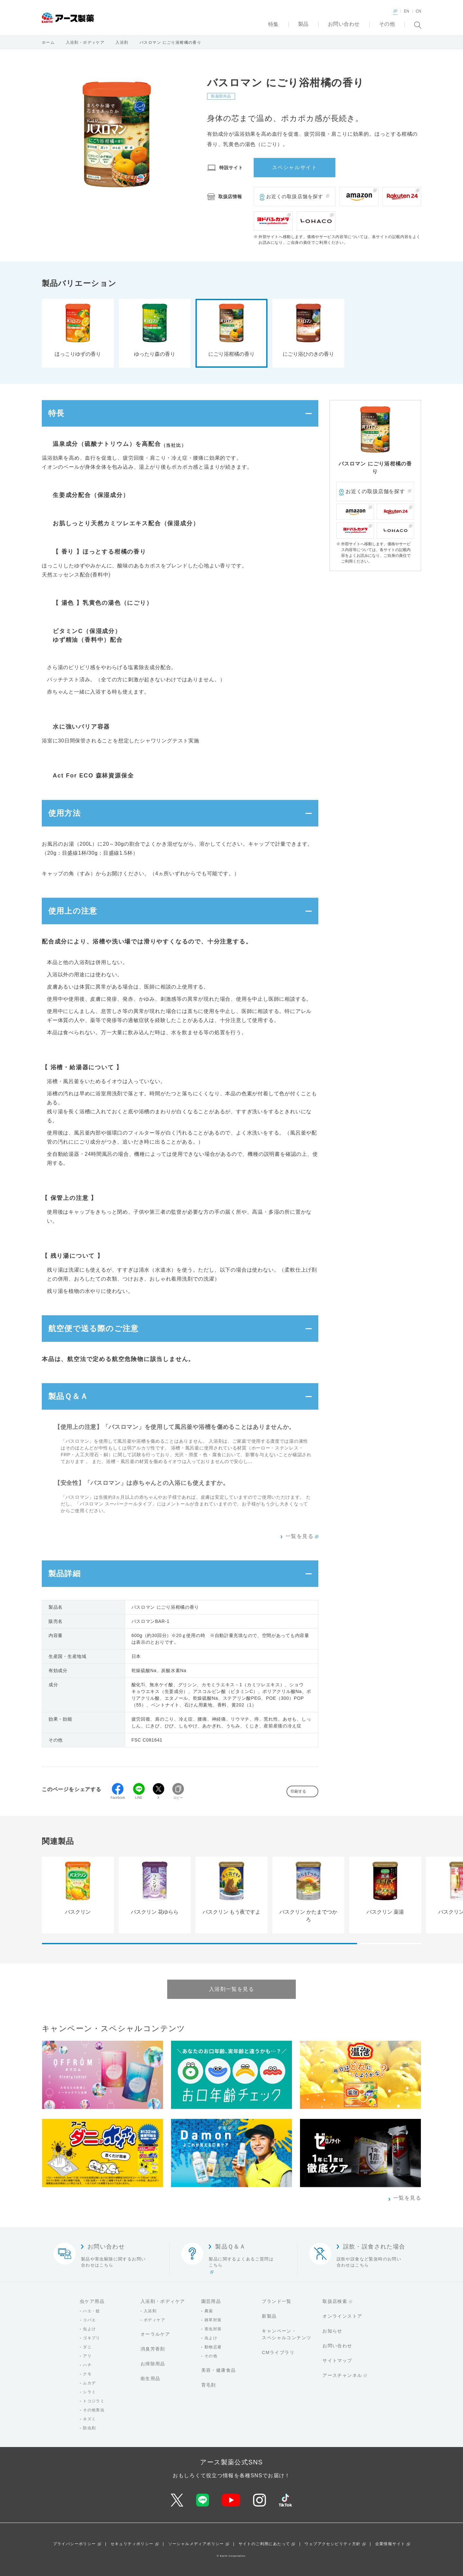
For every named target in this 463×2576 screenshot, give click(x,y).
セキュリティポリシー (132, 2544)
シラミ (89, 2392)
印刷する (298, 1791)
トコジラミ (93, 2401)
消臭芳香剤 (153, 2348)
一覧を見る (299, 1536)
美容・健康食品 (218, 2370)
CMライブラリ (278, 2352)
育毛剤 (208, 2384)
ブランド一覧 (276, 2301)
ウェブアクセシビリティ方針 (332, 2544)
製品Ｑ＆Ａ (68, 1396)
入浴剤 (121, 42)
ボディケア (154, 2320)
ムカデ (89, 2383)
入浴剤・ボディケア (85, 42)
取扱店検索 (334, 2301)
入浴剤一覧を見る (231, 1989)
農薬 (208, 2311)
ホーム (48, 42)
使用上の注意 (72, 910)
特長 (56, 413)
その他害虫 (93, 2410)
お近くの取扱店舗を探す (294, 196)
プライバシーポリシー (74, 2544)
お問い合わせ (337, 2345)
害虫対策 (213, 2329)
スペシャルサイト (294, 167)
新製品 (269, 2316)
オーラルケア (155, 2334)
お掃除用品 (153, 2363)
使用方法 (64, 813)
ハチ (87, 2365)
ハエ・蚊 (91, 2311)
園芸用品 (211, 2301)
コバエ (89, 2320)
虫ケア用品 (92, 2301)
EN (406, 11)
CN (418, 11)
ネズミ (89, 2419)
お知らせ (332, 2330)
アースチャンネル (342, 2375)
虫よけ (89, 2329)
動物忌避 (213, 2347)
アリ (87, 2356)
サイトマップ (337, 2360)
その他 (210, 2356)
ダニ (87, 2347)
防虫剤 (89, 2428)
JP (395, 11)
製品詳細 (64, 1573)
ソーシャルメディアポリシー (196, 2544)
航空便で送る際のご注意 (93, 1328)
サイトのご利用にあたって (264, 2544)
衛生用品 (150, 2378)
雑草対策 (213, 2320)
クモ (87, 2374)
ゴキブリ (91, 2338)
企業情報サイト (390, 2544)
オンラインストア (342, 2316)
